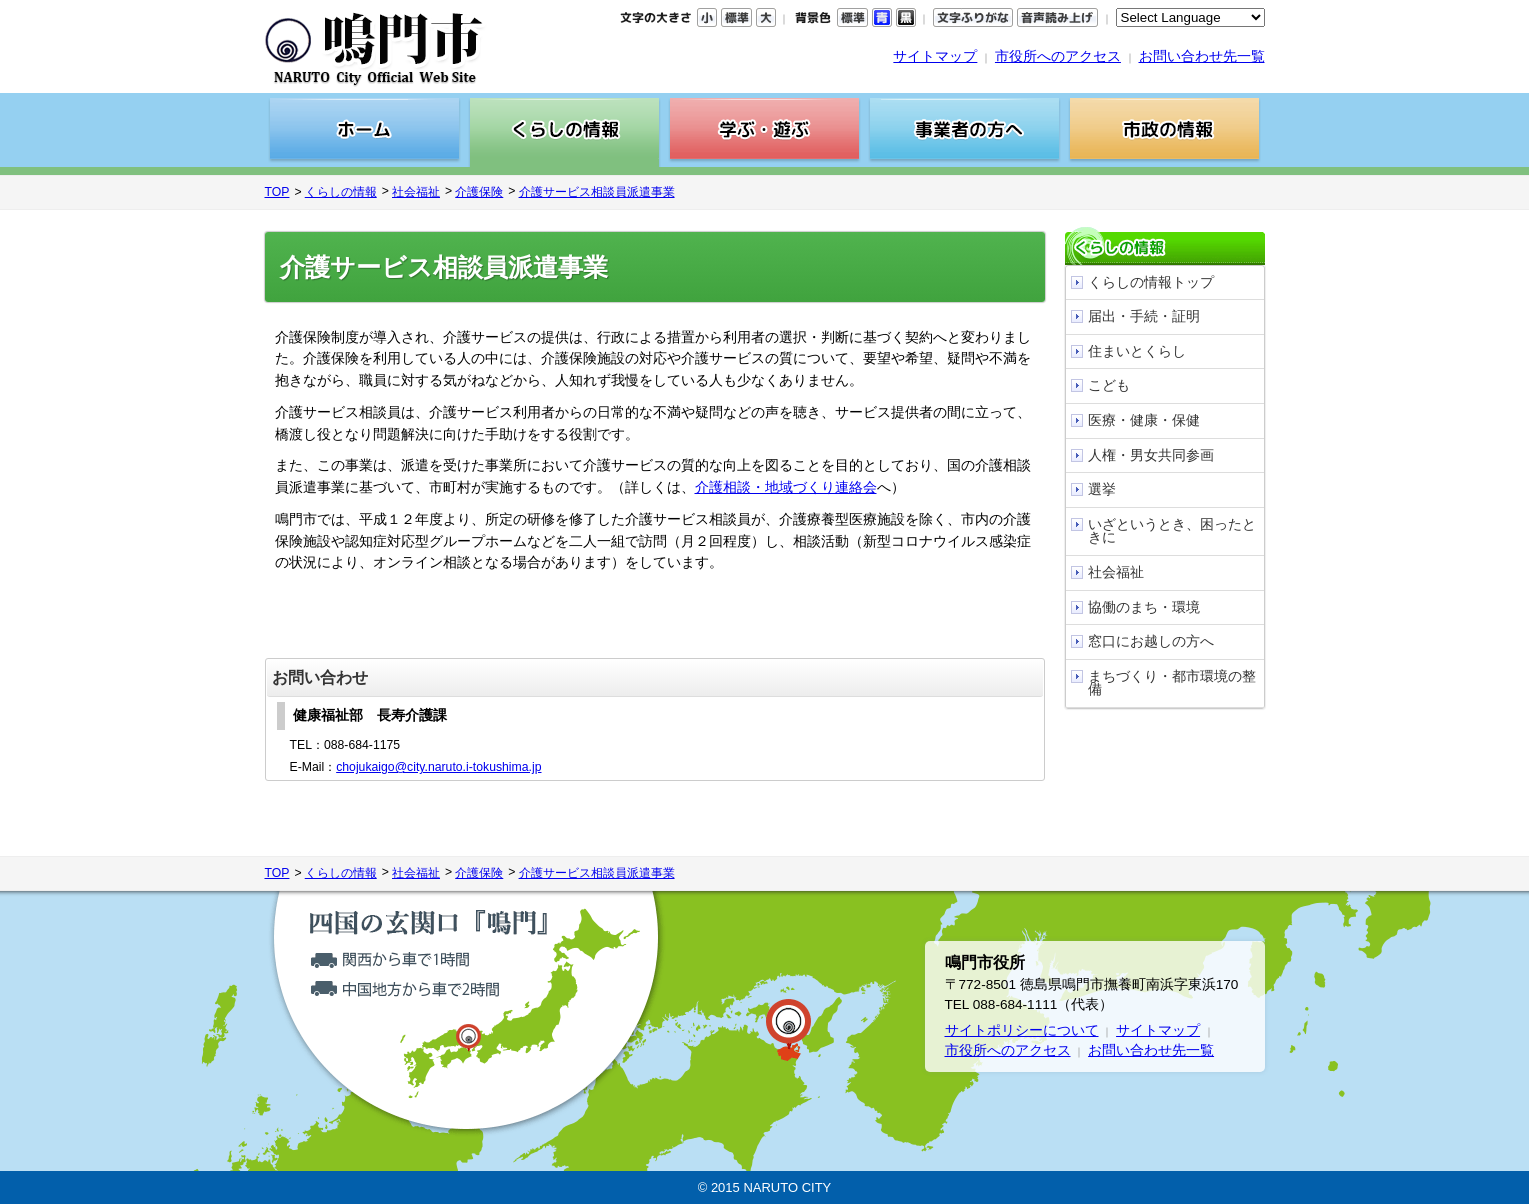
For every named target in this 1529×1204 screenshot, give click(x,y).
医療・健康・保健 (1144, 420)
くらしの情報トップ (1151, 282)
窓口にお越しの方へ (1151, 641)
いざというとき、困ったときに (1172, 531)
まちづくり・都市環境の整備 (1172, 683)
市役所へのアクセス (1058, 56)
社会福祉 (416, 192)
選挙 (1102, 489)
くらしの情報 (341, 192)
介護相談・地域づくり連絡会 (786, 487)
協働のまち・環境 (1144, 607)
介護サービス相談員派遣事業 (597, 192)
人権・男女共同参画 (1151, 455)
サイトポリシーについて (1022, 1030)
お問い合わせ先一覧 (1202, 56)
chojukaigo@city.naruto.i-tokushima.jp (438, 767)
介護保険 (479, 192)
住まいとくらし (1137, 351)
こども (1109, 385)
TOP (277, 192)
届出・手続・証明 (1144, 316)
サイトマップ (935, 56)
